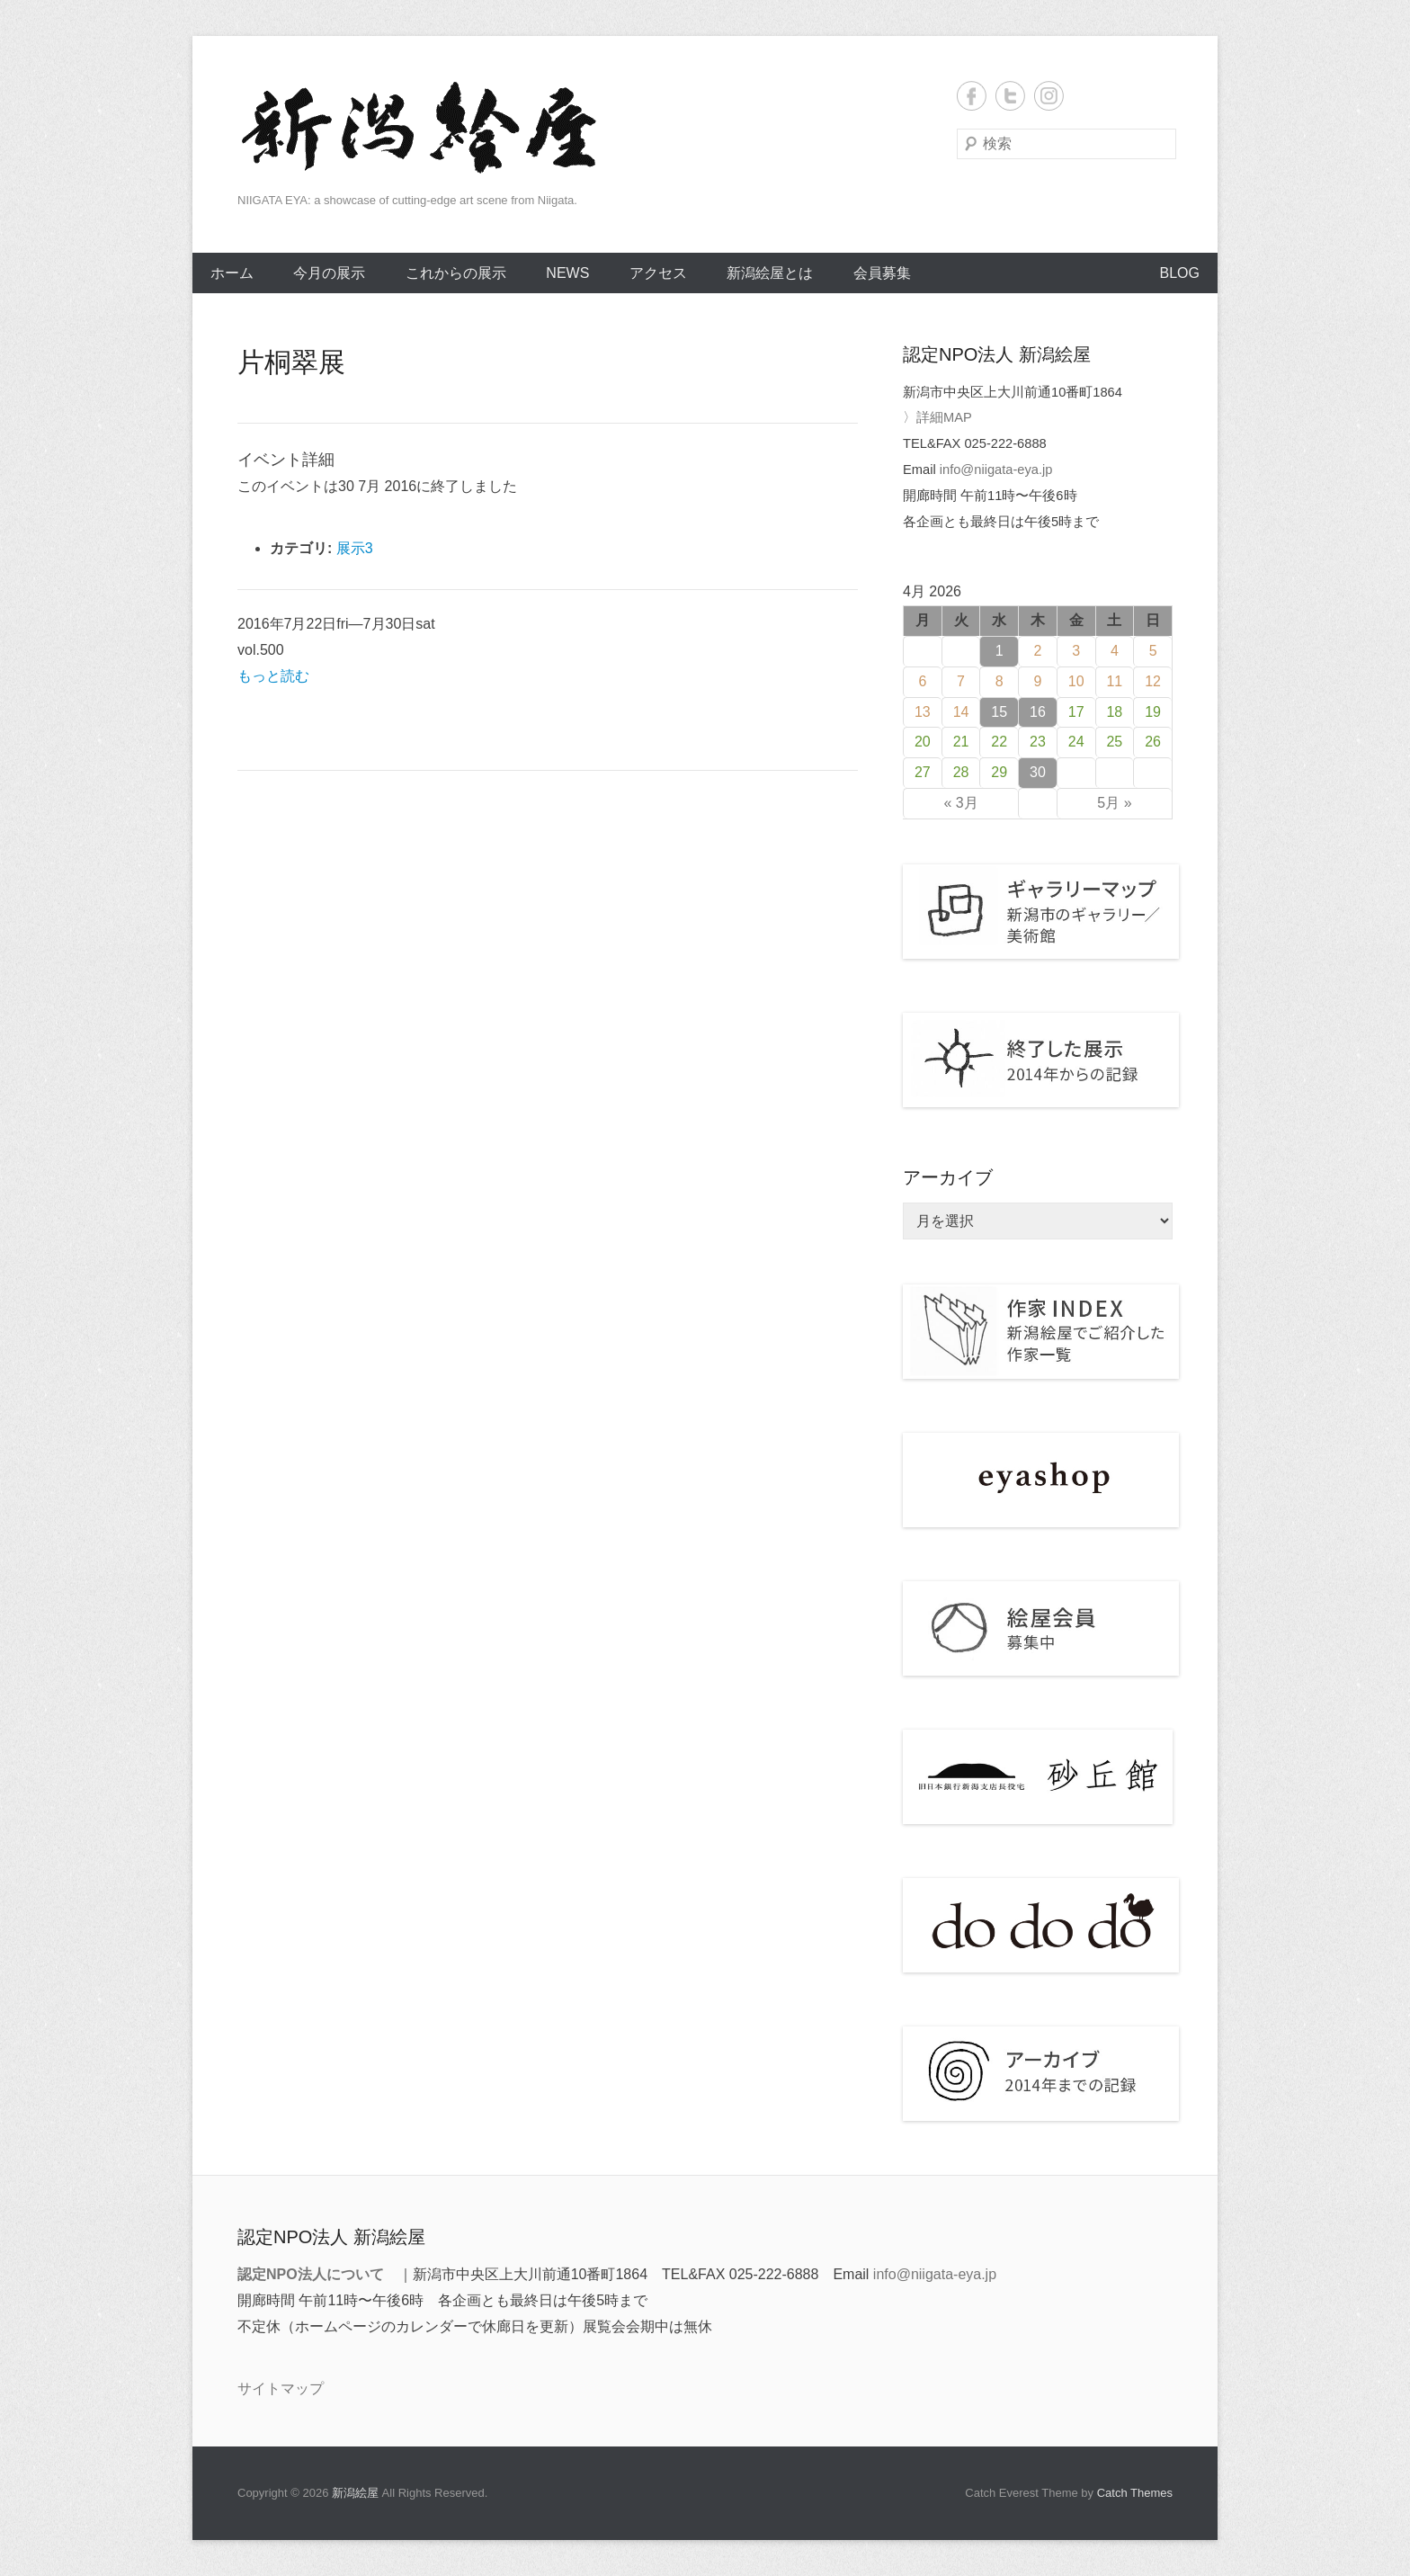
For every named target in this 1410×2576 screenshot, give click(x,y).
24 (1076, 741)
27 (923, 772)
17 (1076, 712)
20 (923, 741)
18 (1114, 712)
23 (1038, 741)
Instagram (1049, 96)
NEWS (567, 273)
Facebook (971, 96)
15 (999, 712)
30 (1038, 772)
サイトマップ (280, 2388)
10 (1076, 681)
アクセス (658, 273)
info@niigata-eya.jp (996, 469)
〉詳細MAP (937, 417)
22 (999, 741)
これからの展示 (456, 273)
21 (961, 741)
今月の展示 (329, 273)
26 (1153, 741)
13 (923, 712)
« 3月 (960, 802)
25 (1114, 741)
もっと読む (273, 676)
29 (999, 772)
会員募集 (882, 273)
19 (1153, 712)
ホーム (232, 273)
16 (1038, 712)
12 (1153, 681)
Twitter (1010, 96)
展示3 (354, 548)
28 (961, 772)
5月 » (1114, 802)
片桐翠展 (291, 362)
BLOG (1180, 273)
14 (961, 712)
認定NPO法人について (310, 2274)
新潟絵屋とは (770, 273)
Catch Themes (1135, 2493)
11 (1114, 681)
